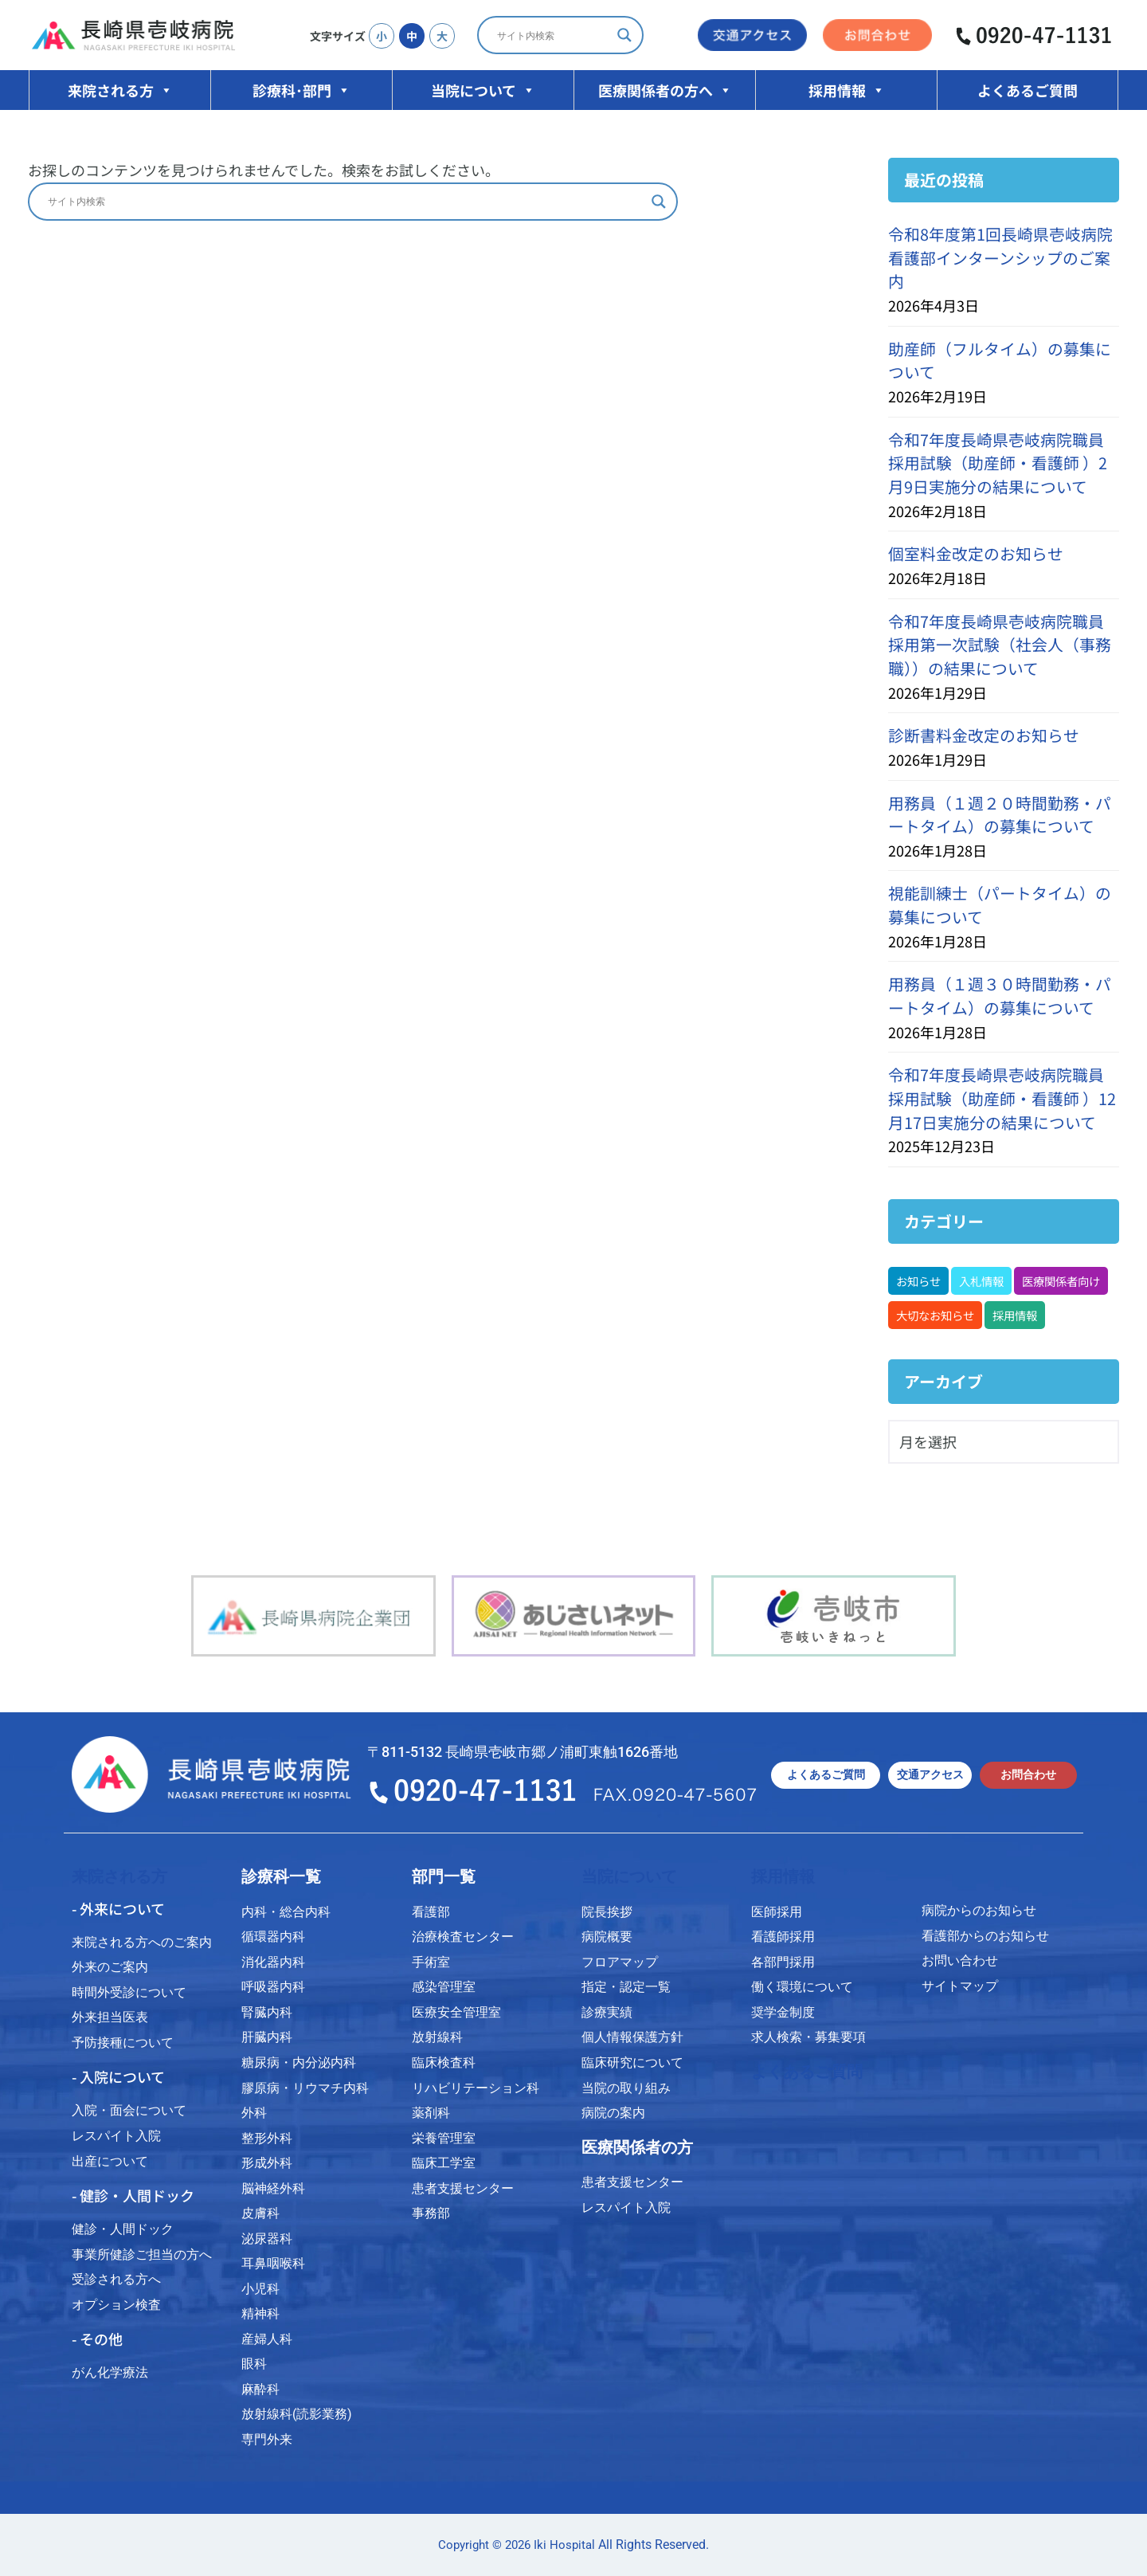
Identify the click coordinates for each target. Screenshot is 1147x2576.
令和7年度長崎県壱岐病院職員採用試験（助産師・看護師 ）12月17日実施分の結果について (1002, 1098)
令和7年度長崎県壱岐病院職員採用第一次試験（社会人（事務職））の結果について (999, 645)
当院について (483, 90)
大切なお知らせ (935, 1315)
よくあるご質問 (1027, 90)
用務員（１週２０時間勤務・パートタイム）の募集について (999, 814)
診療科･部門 (301, 90)
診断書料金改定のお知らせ (983, 735)
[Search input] (553, 35)
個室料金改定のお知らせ (975, 553)
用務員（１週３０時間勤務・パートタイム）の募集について (999, 995)
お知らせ (918, 1280)
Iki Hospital (564, 2545)
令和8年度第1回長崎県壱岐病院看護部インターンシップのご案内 (1000, 257)
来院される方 (120, 90)
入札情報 (981, 1280)
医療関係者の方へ (665, 90)
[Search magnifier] (624, 35)
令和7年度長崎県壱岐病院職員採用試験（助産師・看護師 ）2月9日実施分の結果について (997, 463)
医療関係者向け (1061, 1280)
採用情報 (846, 90)
